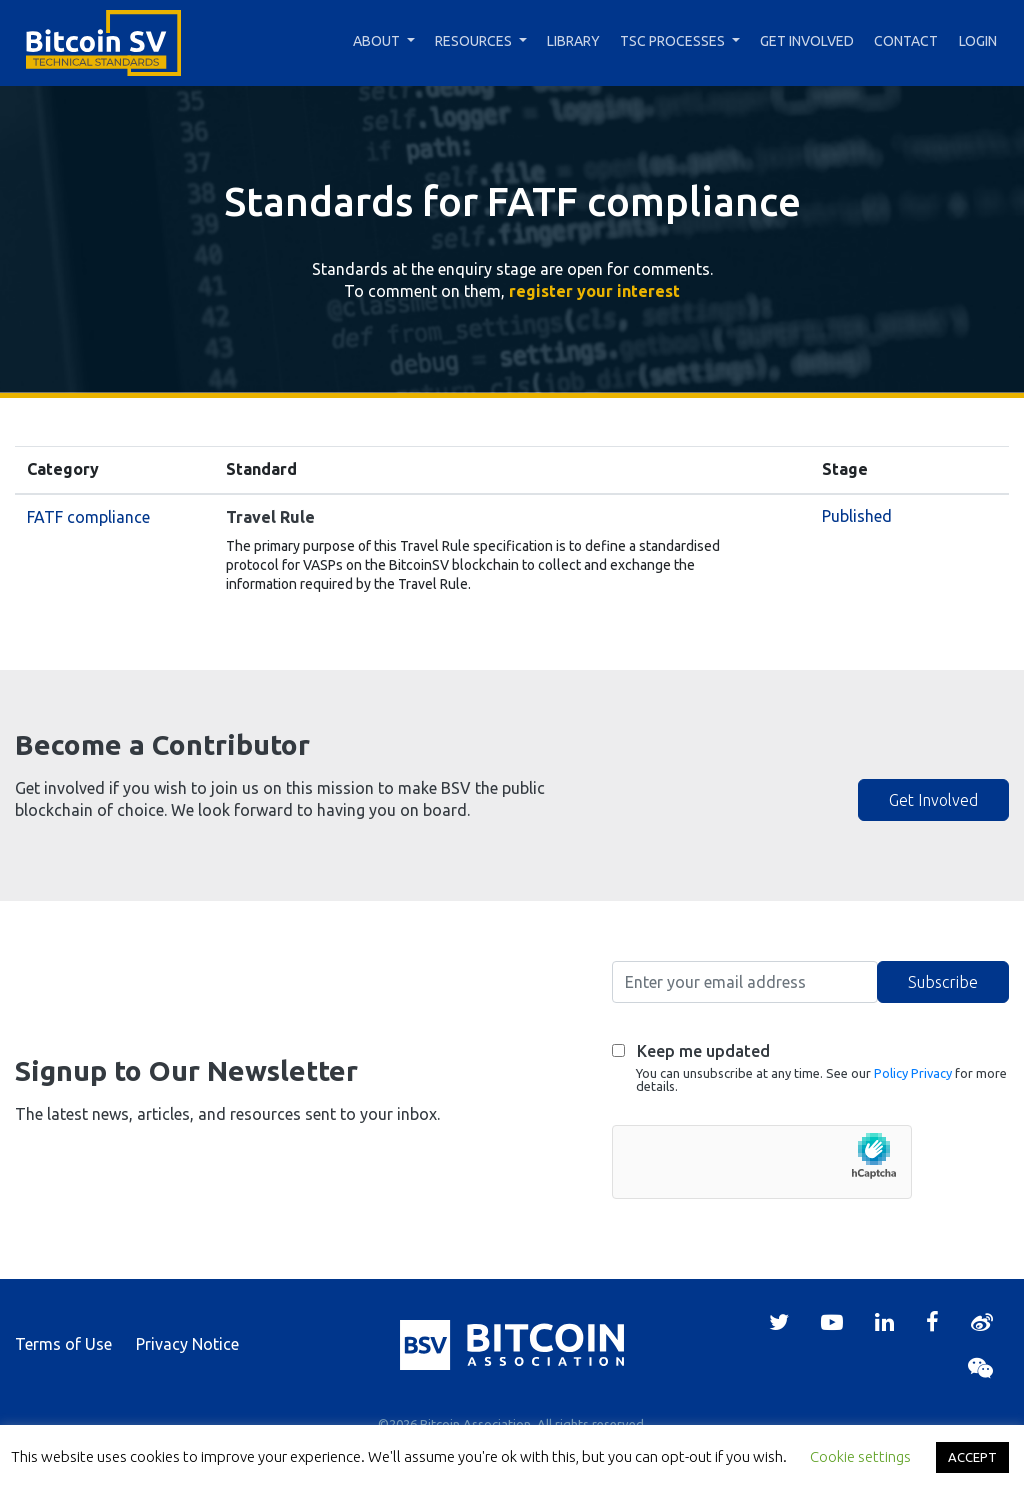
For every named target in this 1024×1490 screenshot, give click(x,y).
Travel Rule (270, 517)
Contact (906, 41)
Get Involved (807, 41)
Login (978, 41)
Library (573, 41)
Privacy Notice (187, 1344)
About (376, 41)
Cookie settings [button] (860, 1456)
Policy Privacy (913, 1073)
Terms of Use (63, 1344)
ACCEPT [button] (972, 1457)
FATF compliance (88, 517)
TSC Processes (672, 41)
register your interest (594, 291)
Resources (473, 41)
